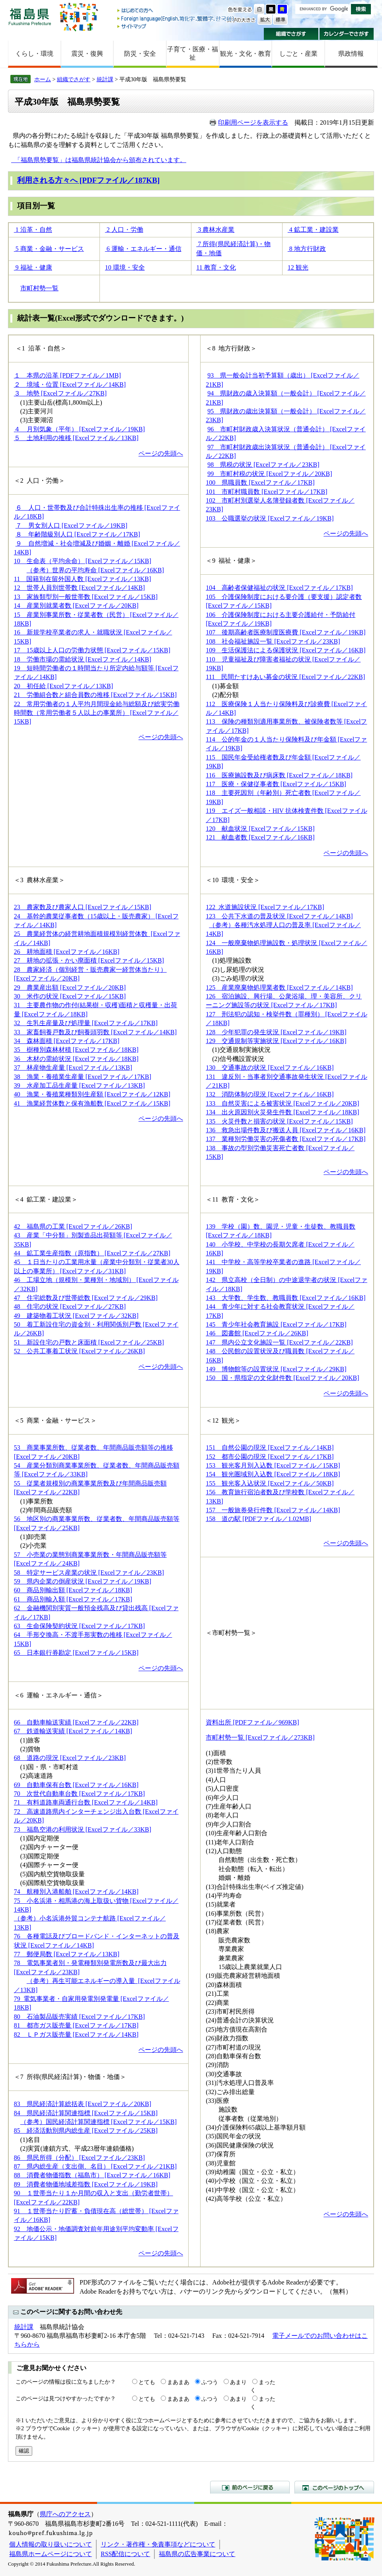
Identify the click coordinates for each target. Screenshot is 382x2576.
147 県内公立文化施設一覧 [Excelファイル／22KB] (279, 1342)
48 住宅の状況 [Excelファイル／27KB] (70, 1306)
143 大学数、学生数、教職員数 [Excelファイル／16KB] (285, 1297)
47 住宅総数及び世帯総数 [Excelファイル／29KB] (86, 1297)
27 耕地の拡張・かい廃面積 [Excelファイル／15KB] (89, 960)
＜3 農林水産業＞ (39, 880)
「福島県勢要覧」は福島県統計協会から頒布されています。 (98, 160)
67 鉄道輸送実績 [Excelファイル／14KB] (73, 1731)
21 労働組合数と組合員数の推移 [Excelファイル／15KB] (95, 694)
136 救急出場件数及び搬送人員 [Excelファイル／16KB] (285, 1130)
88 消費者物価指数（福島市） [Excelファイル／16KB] (92, 2175)
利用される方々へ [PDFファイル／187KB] (88, 180)
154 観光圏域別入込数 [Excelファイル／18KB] (273, 1474)
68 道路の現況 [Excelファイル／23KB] (70, 1757)
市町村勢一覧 (39, 288)
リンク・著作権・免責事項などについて (158, 2544)
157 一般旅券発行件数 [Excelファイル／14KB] (273, 1510)
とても (146, 2382)
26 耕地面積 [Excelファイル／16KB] (66, 951)
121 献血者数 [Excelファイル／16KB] (260, 837)
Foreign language (176, 18)
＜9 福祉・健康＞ (231, 560)
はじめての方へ (176, 11)
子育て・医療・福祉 (192, 53)
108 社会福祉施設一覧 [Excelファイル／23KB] (273, 641)
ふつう (209, 2382)
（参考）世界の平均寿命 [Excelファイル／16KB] (95, 570)
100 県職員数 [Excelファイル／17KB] (260, 482)
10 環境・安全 (125, 267)
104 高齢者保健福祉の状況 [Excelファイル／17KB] (279, 587)
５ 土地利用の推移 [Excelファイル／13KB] (76, 438)
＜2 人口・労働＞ (39, 480)
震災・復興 (87, 53)
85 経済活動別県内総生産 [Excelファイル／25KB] (86, 2130)
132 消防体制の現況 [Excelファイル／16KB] (269, 1094)
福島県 (30, 16)
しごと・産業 (298, 53)
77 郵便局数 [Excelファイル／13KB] (66, 1954)
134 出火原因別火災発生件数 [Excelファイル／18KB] (282, 1112)
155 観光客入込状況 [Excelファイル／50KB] (269, 1483)
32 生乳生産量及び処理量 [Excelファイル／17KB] (86, 1023)
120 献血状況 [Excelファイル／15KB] (260, 828)
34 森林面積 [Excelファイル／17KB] (66, 1040)
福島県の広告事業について (197, 2554)
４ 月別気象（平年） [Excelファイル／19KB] (79, 429)
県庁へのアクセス (65, 2514)
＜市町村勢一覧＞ (231, 1632)
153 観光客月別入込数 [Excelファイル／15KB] (273, 1465)
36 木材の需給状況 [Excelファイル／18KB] (76, 1058)
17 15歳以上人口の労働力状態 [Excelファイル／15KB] (92, 650)
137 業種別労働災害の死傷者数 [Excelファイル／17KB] (285, 1138)
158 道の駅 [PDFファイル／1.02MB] (258, 1518)
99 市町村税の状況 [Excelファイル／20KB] (269, 473)
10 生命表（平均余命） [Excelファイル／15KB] (82, 561)
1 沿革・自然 (33, 229)
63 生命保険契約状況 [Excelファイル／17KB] (79, 1626)
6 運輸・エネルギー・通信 (143, 248)
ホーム (42, 79)
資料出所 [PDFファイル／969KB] (252, 1722)
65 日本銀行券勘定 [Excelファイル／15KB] (76, 1652)
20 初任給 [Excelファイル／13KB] (63, 686)
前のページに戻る (250, 2487)
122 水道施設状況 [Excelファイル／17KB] (265, 907)
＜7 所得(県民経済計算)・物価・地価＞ (70, 2076)
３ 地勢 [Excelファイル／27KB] (60, 393)
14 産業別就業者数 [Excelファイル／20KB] (76, 605)
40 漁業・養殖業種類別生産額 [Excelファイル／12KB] (92, 1094)
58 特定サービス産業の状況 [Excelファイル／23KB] (89, 1572)
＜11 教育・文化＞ (232, 1199)
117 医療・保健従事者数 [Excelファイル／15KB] (276, 784)
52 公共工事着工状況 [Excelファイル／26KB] (79, 1351)
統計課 (105, 79)
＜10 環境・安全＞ (233, 880)
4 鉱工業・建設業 (313, 229)
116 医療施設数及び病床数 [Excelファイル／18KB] (279, 775)
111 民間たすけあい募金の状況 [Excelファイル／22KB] (285, 676)
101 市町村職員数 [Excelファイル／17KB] (266, 491)
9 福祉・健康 (33, 267)
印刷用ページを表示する (253, 122)
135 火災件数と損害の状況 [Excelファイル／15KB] (279, 1121)
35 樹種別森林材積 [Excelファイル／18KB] (76, 1049)
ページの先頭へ (160, 453)
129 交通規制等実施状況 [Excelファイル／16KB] (276, 1040)
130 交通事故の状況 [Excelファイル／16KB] (269, 1067)
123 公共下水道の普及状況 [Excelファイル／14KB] (279, 916)
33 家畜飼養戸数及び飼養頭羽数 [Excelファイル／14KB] (95, 1032)
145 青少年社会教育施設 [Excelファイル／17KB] (276, 1324)
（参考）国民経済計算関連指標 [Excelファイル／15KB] (98, 2121)
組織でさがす (291, 34)
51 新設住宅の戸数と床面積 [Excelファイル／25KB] (89, 1342)
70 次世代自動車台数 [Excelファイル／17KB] (79, 1793)
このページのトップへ (334, 2487)
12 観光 (298, 267)
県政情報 (351, 53)
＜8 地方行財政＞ (231, 348)
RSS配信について (125, 2554)
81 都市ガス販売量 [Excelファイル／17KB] (76, 2025)
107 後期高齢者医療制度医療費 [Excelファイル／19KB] (285, 632)
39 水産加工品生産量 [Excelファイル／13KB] (79, 1085)
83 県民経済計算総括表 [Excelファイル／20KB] (82, 2103)
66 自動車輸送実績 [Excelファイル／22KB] (76, 1722)
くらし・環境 (34, 53)
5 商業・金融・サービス (49, 248)
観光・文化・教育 (245, 53)
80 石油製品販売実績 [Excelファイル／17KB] (79, 2016)
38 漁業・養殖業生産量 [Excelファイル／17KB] (82, 1076)
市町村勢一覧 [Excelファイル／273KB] (260, 1737)
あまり (238, 2382)
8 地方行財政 (307, 248)
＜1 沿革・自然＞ (41, 348)
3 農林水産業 (215, 229)
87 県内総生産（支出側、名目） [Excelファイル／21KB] (95, 2166)
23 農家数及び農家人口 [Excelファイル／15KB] (82, 907)
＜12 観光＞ (223, 1420)
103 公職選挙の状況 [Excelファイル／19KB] (269, 518)
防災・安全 (140, 53)
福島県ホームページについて (50, 2554)
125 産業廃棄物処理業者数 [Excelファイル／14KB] (279, 987)
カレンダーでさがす (347, 34)
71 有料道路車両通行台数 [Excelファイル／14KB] (86, 1802)
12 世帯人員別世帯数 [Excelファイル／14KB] (79, 587)
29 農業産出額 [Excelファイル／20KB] (70, 987)
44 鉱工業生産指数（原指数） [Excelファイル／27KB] (92, 1253)
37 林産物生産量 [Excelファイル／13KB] (73, 1067)
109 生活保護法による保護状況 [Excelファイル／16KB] (285, 650)
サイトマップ (176, 26)
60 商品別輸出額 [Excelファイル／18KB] (73, 1590)
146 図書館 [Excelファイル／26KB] (257, 1333)
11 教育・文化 (216, 267)
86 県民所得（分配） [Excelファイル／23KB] (79, 2157)
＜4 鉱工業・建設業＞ (46, 1199)
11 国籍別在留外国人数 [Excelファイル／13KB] (82, 578)
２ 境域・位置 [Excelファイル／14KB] (70, 384)
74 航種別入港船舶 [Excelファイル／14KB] (76, 1891)
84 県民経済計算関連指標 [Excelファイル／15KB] (86, 2113)
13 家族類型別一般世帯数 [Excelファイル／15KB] (86, 596)
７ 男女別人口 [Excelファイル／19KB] (71, 525)
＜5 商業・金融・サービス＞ (55, 1420)
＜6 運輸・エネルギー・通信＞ (58, 1695)
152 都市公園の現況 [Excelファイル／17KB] (269, 1456)
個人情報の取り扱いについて (50, 2544)
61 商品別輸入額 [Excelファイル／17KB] (73, 1599)
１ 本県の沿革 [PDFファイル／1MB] (67, 375)
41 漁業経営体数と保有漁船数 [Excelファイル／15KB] (92, 1103)
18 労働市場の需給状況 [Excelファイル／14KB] (82, 659)
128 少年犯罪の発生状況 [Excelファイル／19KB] (276, 1032)
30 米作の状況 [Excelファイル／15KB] (70, 996)
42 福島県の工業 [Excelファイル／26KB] (73, 1226)
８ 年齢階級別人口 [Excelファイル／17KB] (78, 534)
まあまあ (178, 2382)
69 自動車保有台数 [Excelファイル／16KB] (76, 1784)
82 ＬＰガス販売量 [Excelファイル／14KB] (76, 2034)
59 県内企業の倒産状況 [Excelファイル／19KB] (82, 1581)
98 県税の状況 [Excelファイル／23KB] (263, 464)
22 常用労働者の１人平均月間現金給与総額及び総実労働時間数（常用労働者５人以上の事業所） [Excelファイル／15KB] (96, 713)
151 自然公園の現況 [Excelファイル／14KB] (269, 1447)
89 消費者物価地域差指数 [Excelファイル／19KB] (86, 2184)
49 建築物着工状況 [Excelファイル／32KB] (76, 1315)
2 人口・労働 (124, 229)
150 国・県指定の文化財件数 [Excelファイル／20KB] (282, 1377)
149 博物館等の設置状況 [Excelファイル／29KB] (276, 1369)
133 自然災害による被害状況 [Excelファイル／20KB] (282, 1103)
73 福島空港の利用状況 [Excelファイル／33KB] (82, 1829)
